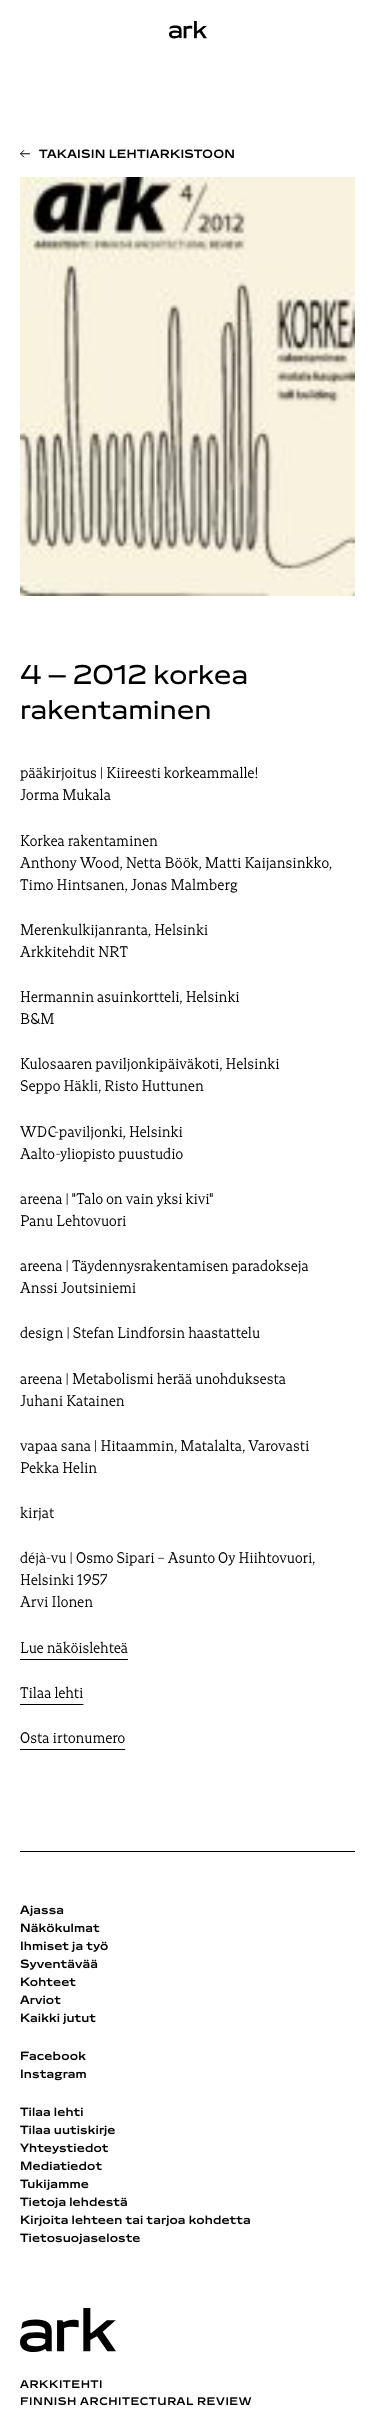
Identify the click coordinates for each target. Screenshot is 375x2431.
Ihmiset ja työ (64, 1947)
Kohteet (48, 1983)
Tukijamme (54, 2185)
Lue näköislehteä (74, 1649)
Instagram (53, 2075)
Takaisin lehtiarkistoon (137, 155)
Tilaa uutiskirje (68, 2131)
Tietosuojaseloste (80, 2239)
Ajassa (42, 1911)
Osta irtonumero (72, 1739)
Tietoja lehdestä (74, 2203)
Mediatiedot (61, 2167)
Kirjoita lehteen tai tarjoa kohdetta (135, 2221)
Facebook (53, 2057)
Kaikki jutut (58, 2019)
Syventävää (59, 1965)
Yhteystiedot (64, 2149)
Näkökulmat (60, 1929)
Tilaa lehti (51, 1694)
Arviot (40, 2001)
